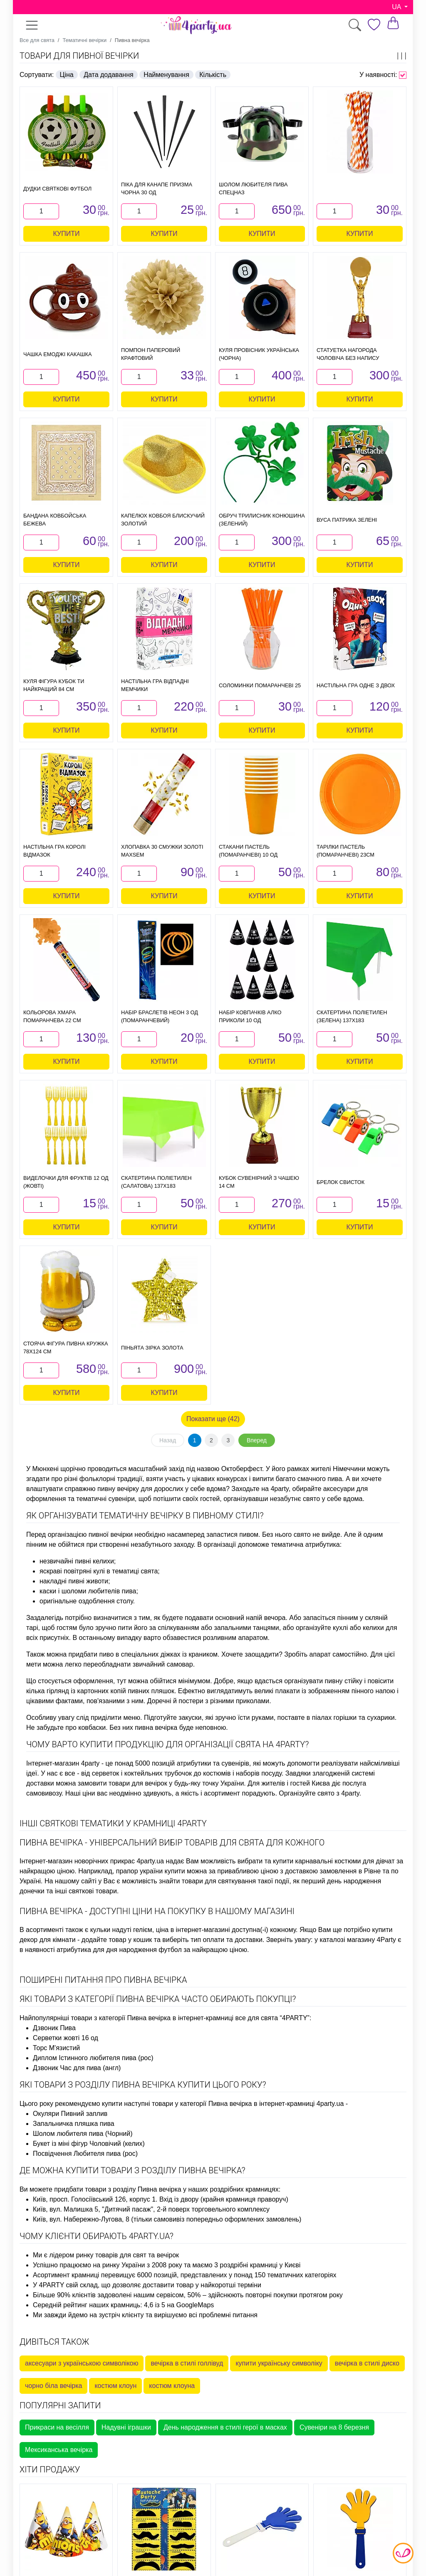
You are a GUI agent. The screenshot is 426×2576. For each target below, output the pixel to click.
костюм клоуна (172, 2385)
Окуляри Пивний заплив (70, 2113)
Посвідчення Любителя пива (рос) (85, 2153)
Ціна (67, 74)
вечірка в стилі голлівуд (187, 2363)
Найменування (166, 74)
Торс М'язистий (56, 2047)
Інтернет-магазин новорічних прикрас (77, 1861)
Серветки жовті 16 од (65, 2037)
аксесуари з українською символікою (81, 2363)
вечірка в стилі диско (367, 2363)
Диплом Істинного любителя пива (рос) (93, 2057)
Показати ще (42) (213, 1418)
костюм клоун (115, 2385)
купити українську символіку (278, 2363)
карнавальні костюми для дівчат (345, 1861)
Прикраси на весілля (57, 2427)
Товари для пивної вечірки (79, 56)
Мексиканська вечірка (58, 2449)
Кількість (212, 74)
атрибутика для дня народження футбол (119, 1949)
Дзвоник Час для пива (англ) (77, 2067)
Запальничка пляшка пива (73, 2123)
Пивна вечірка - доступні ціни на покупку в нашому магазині (157, 1911)
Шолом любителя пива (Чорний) (83, 2133)
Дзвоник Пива (54, 2027)
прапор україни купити (150, 1871)
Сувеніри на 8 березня (334, 2427)
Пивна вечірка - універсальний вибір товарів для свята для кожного (172, 1843)
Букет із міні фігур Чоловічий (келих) (89, 2143)
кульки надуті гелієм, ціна (129, 1929)
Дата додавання (109, 74)
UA (397, 6)
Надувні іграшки (126, 2427)
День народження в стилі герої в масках (225, 2427)
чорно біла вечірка (53, 2385)
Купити (66, 233)
